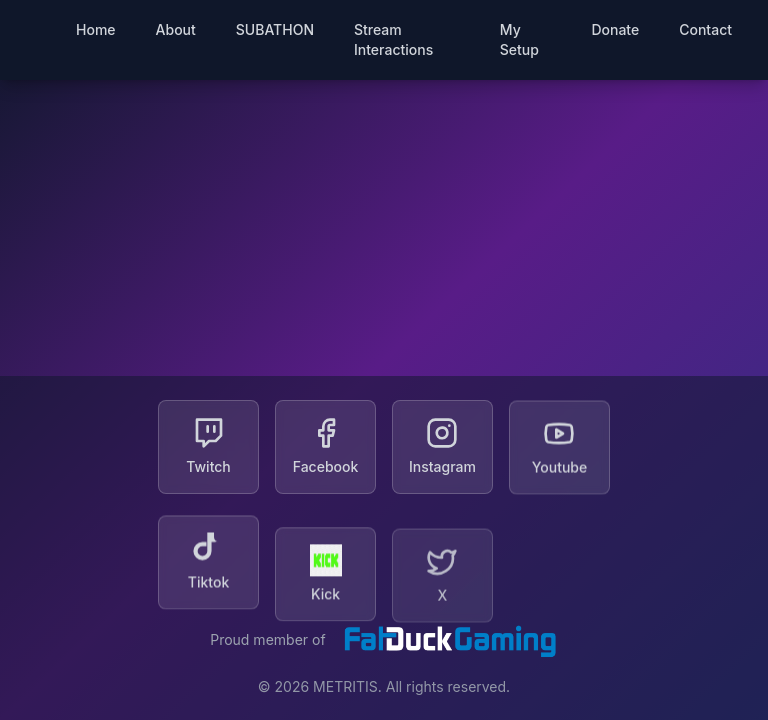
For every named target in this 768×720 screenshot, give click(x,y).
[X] (442, 576)
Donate (615, 29)
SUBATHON (275, 29)
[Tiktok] (208, 574)
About (176, 29)
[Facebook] (325, 447)
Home (96, 29)
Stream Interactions (393, 39)
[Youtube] (559, 452)
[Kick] (325, 575)
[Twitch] (208, 447)
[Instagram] (442, 448)
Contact (705, 29)
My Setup (519, 39)
